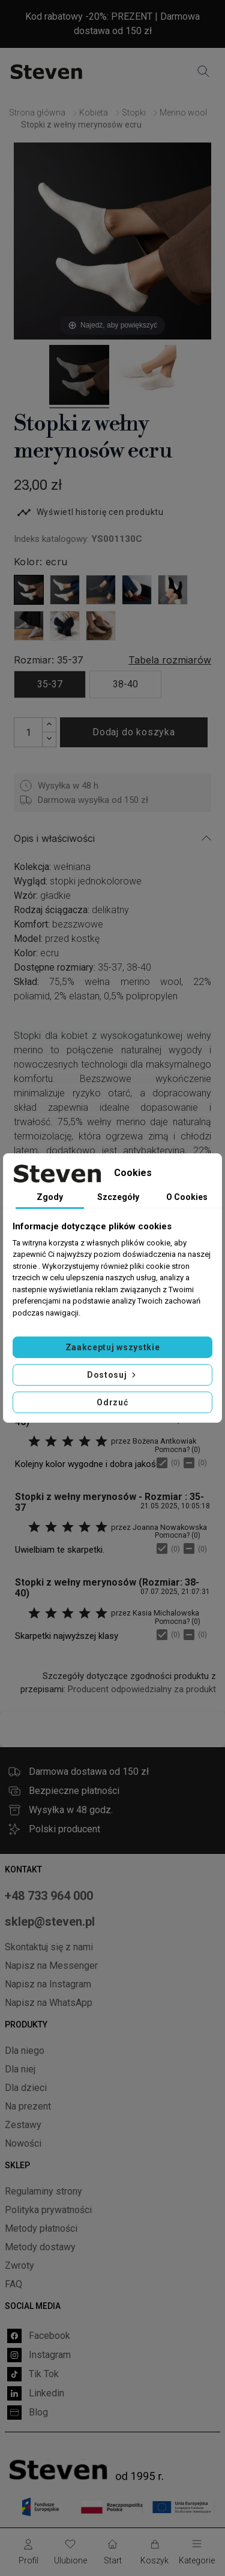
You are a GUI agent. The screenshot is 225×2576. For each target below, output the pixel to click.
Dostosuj (112, 1375)
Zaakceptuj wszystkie (112, 1347)
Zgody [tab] (50, 1197)
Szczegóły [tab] (118, 1197)
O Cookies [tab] (187, 1197)
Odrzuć (112, 1402)
